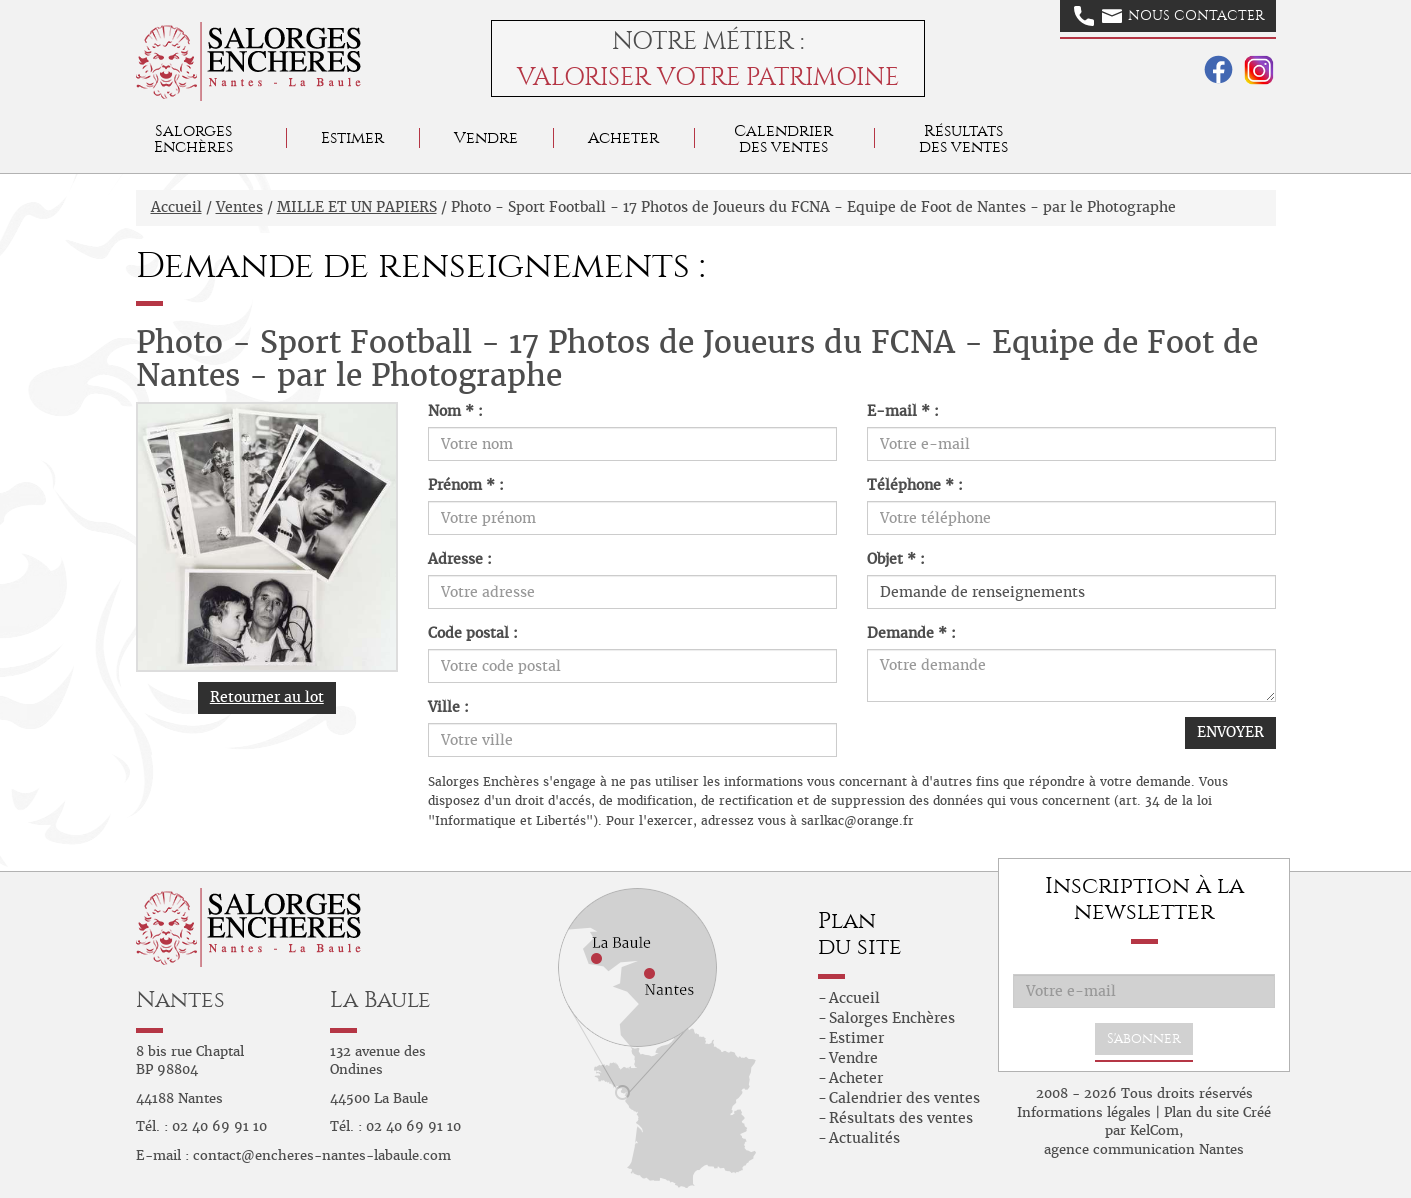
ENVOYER (1230, 732)
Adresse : (460, 559)
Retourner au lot (267, 697)
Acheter (623, 137)
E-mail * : (903, 411)
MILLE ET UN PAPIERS (357, 207)
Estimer (352, 137)
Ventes (239, 207)
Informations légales (1084, 1112)
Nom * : (455, 411)
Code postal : (473, 633)
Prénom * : (466, 485)
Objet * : (896, 559)
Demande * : (911, 633)
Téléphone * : (915, 485)
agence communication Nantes (1144, 1149)
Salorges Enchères (892, 1018)
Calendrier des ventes (783, 138)
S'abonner (1144, 1038)
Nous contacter (1169, 16)
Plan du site (1201, 1112)
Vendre (486, 137)
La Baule (380, 999)
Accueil (176, 207)
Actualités (864, 1138)
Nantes (180, 999)
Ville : (448, 707)
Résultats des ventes (901, 1118)
